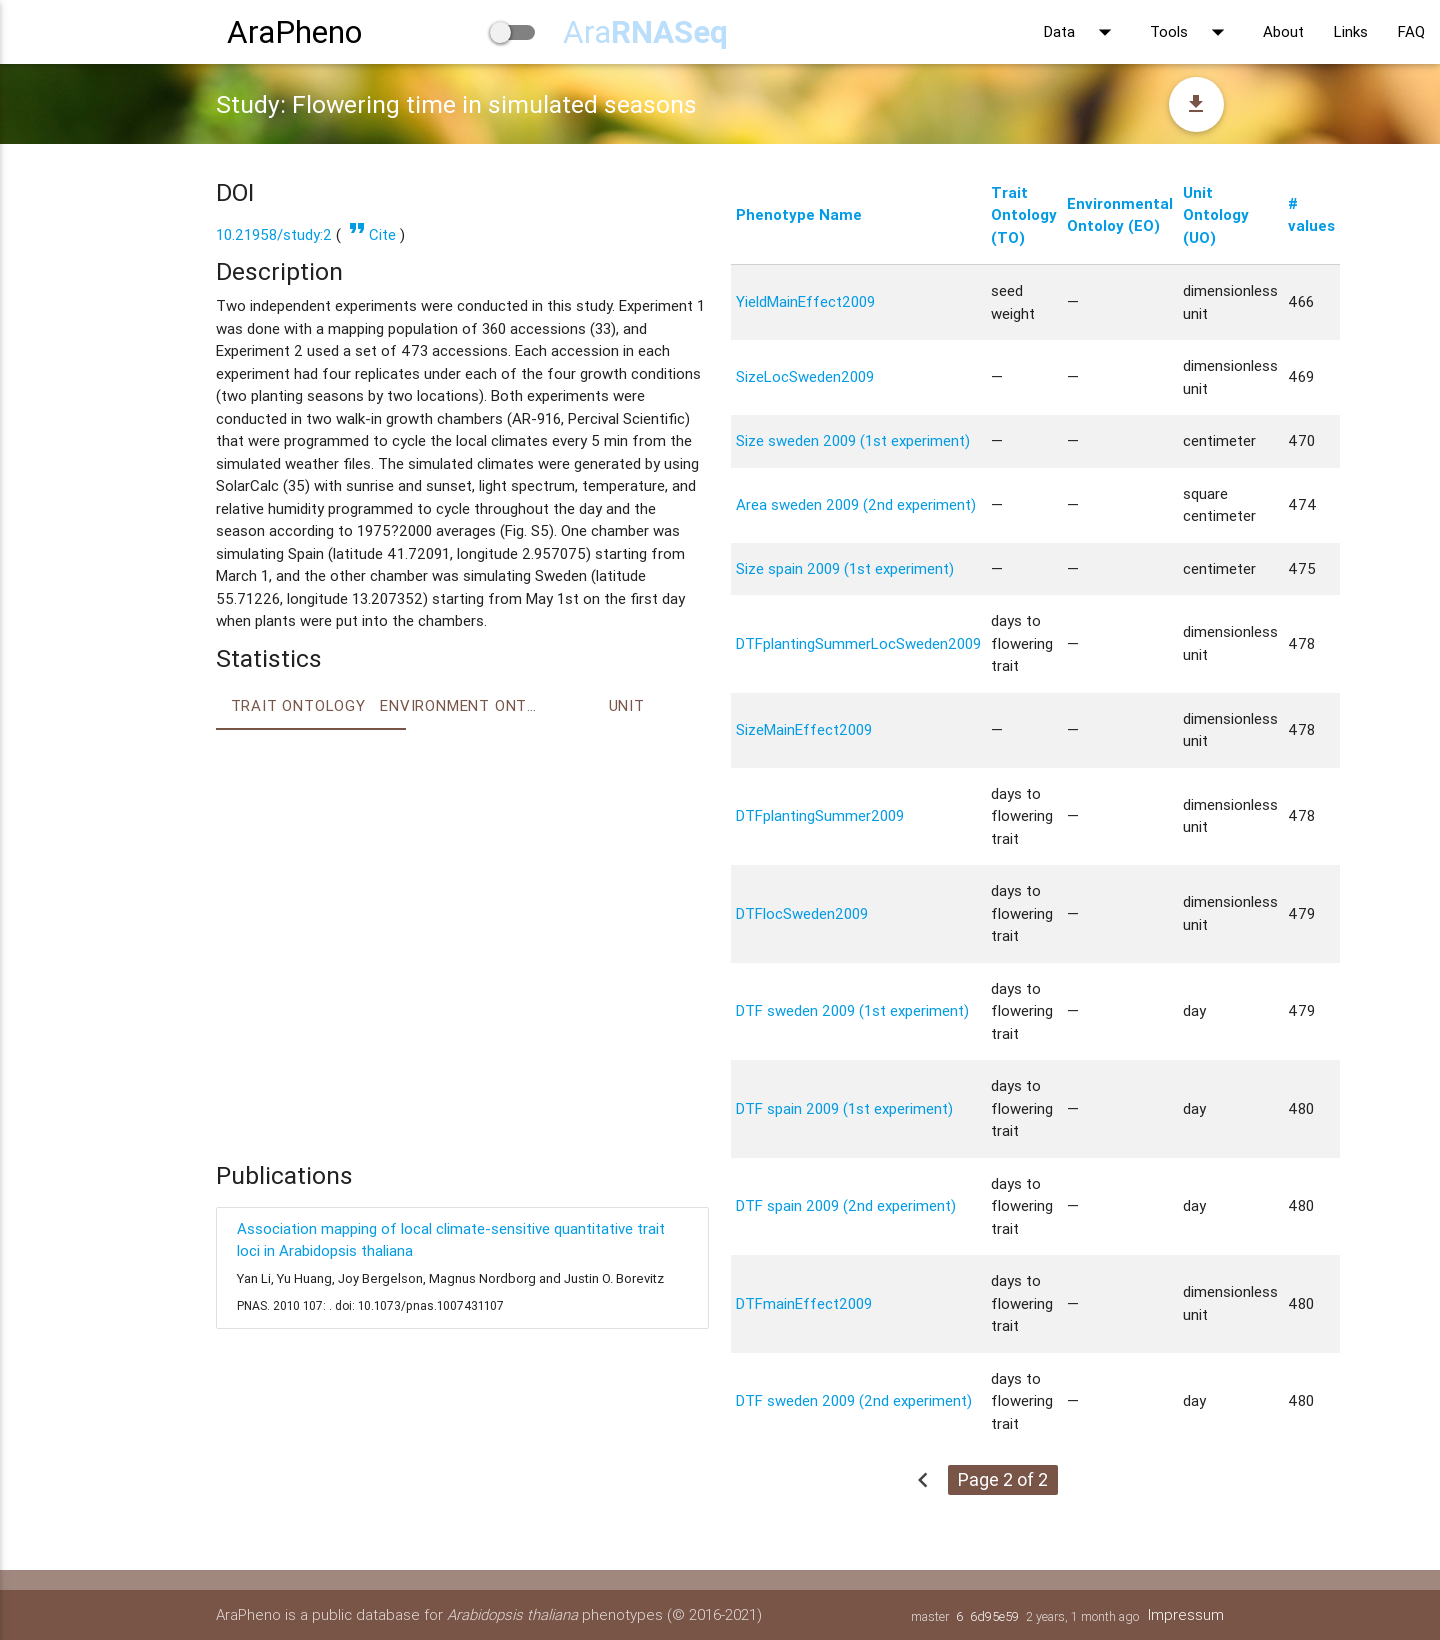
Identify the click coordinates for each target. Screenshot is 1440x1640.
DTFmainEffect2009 (804, 1303)
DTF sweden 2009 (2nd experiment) (854, 1400)
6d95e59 (994, 1616)
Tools (1191, 32)
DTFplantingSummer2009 (820, 815)
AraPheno (294, 31)
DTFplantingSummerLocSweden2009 (858, 643)
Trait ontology (298, 705)
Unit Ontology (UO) (1216, 215)
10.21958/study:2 (274, 234)
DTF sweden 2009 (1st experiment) (852, 1010)
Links (1351, 31)
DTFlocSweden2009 (802, 913)
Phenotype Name (799, 214)
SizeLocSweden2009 (805, 376)
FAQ (1411, 31)
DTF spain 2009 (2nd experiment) (846, 1205)
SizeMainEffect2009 (804, 729)
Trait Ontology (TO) (1024, 215)
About (1283, 31)
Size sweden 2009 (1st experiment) (853, 440)
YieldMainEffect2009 (805, 301)
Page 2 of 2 (1003, 1479)
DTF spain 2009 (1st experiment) (844, 1108)
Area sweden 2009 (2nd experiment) (856, 504)
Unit (627, 705)
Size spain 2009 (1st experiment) (845, 568)
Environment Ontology (462, 705)
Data (1082, 32)
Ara (645, 31)
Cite (370, 234)
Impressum (1186, 1614)
